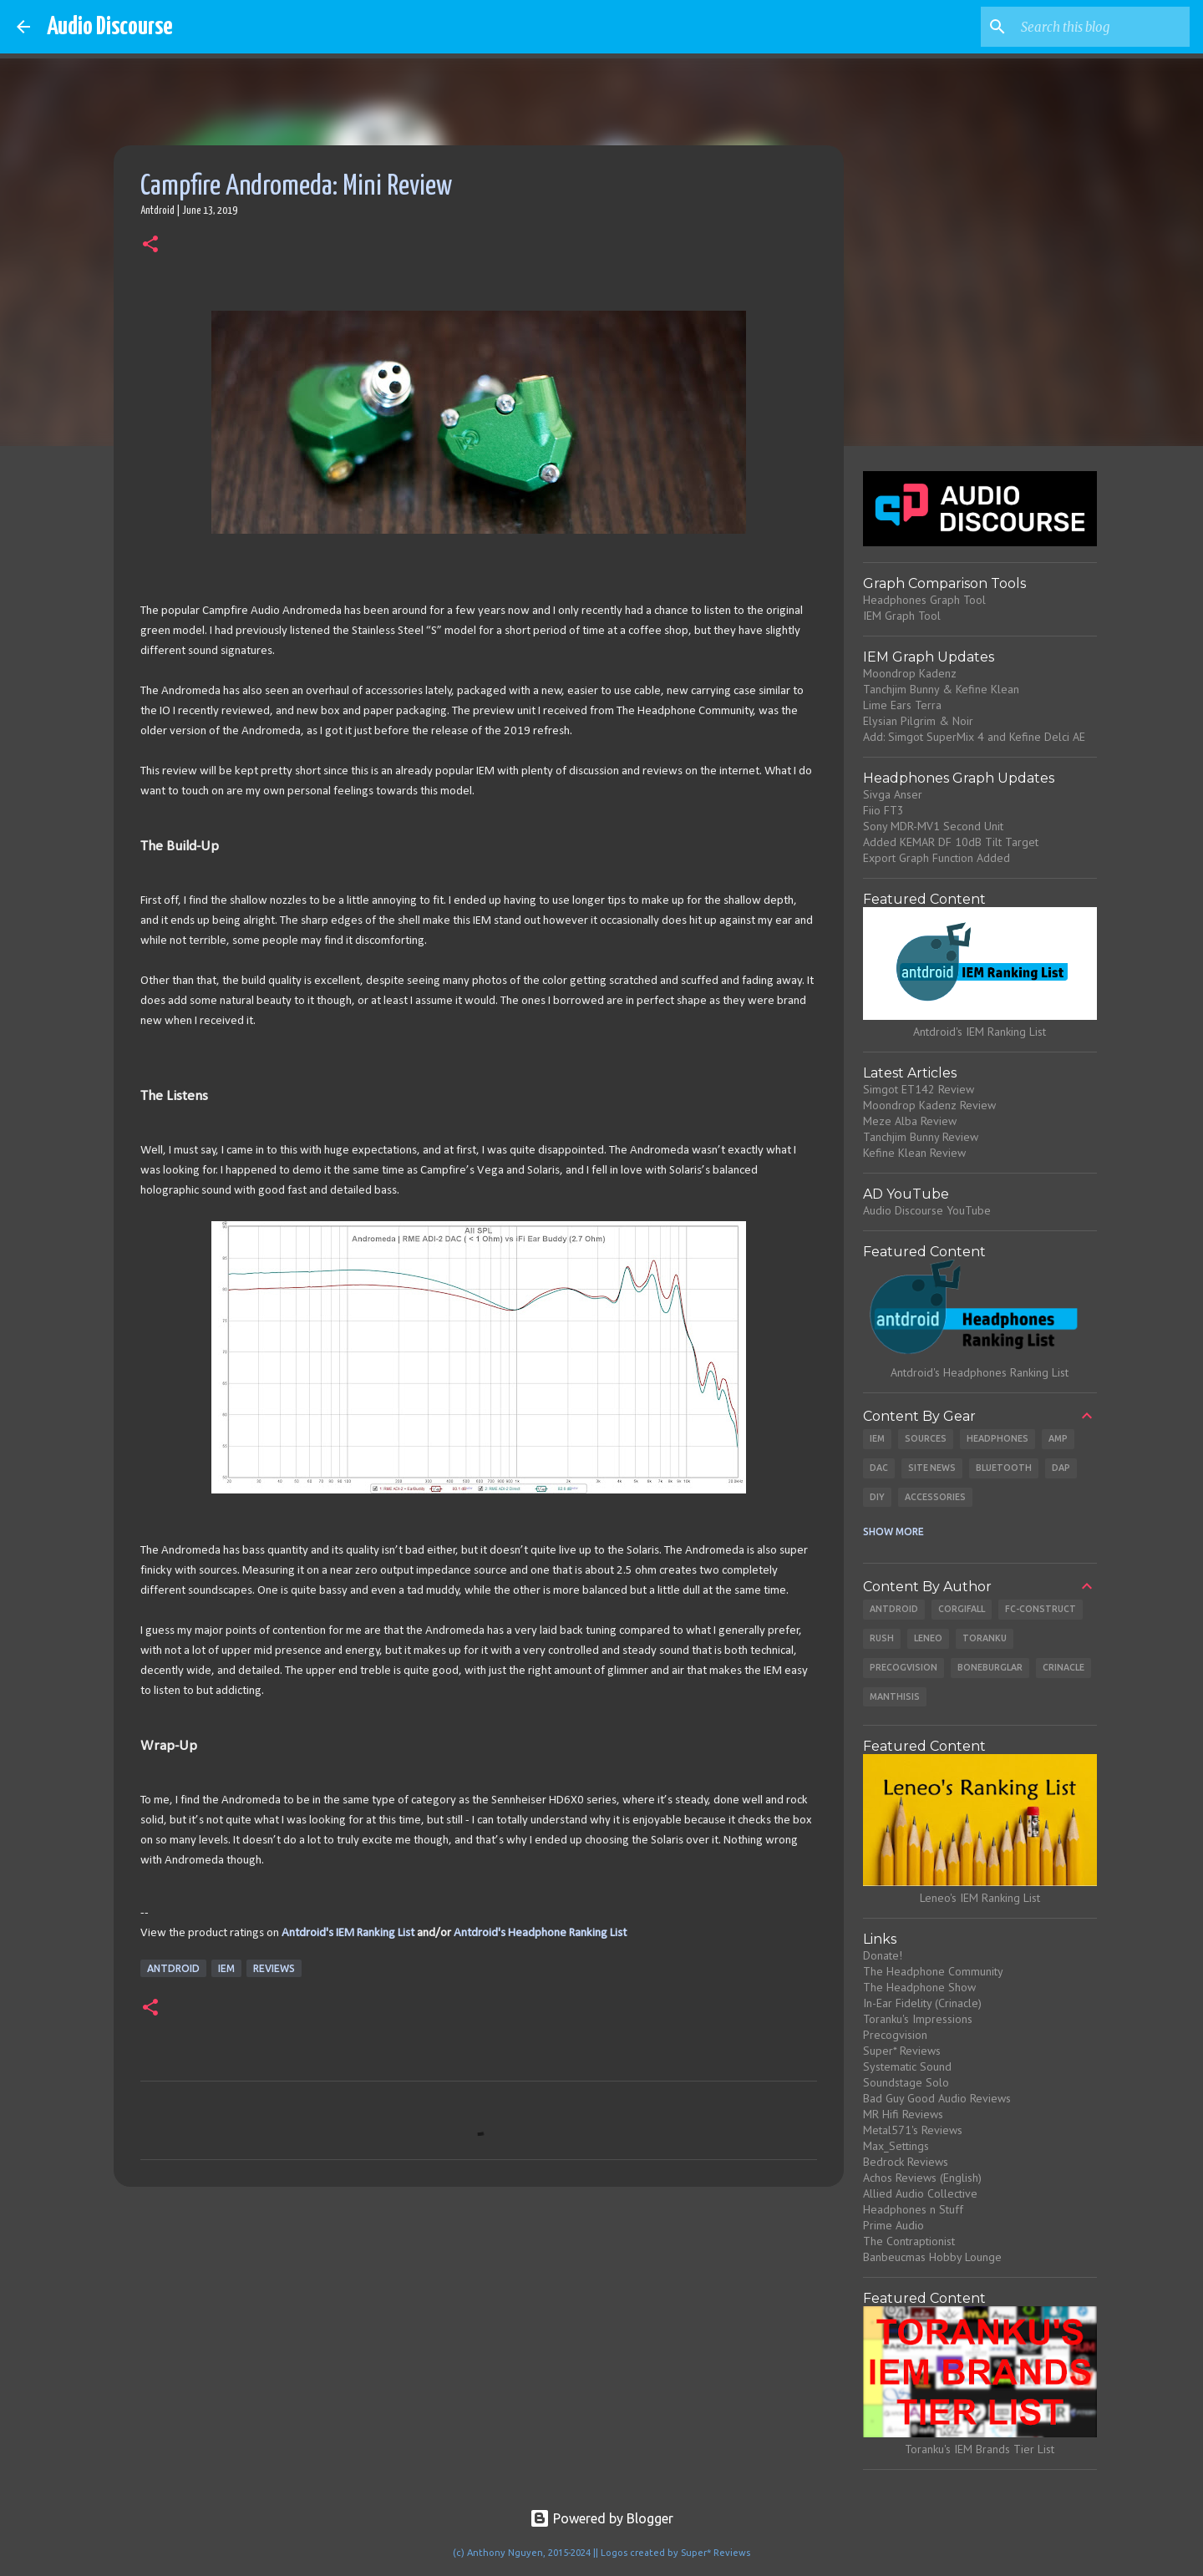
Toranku (984, 1638)
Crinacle (1063, 1667)
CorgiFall (961, 1609)
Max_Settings (896, 2145)
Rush (882, 1638)
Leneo (928, 1638)
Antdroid (173, 1968)
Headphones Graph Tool (924, 599)
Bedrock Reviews (905, 2161)
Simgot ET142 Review (918, 1089)
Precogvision (903, 1667)
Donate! (882, 1955)
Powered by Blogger (601, 2518)
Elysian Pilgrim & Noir (918, 720)
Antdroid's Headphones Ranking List (979, 1372)
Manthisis (895, 1696)
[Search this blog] (1102, 27)
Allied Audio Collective (920, 2193)
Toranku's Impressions (917, 2018)
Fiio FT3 (883, 810)
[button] (150, 245)
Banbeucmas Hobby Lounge (932, 2256)
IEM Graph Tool (902, 615)
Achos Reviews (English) (922, 2177)
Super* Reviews (902, 2050)
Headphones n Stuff (913, 2209)
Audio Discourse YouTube (927, 1210)
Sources (926, 1438)
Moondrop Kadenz (910, 673)
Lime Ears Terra (902, 704)
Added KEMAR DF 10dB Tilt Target (950, 841)
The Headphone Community (933, 1971)
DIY (877, 1497)
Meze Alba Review (910, 1120)
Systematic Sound (907, 2066)
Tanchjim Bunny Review (920, 1136)
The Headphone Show (919, 1987)
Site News (932, 1468)
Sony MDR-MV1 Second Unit (933, 826)
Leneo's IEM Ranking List (980, 1897)
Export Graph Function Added (936, 857)
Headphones (997, 1438)
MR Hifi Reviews (903, 2114)
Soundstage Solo (906, 2082)
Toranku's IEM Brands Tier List (979, 2449)
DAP (1061, 1468)
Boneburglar (990, 1667)
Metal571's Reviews (912, 2129)
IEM (226, 1968)
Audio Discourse (110, 26)
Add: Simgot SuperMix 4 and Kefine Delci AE (974, 736)
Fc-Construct (1040, 1609)
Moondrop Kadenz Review (929, 1105)
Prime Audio (893, 2225)
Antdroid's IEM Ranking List (348, 1933)
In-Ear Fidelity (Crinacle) (922, 2003)
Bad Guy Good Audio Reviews (937, 2098)
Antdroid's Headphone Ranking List (540, 1933)
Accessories (935, 1497)
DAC (879, 1468)
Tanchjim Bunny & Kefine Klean (941, 689)
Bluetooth (1004, 1468)
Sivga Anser (892, 794)
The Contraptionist (909, 2241)
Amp (1058, 1438)
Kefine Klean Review (914, 1152)
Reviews (274, 1968)
